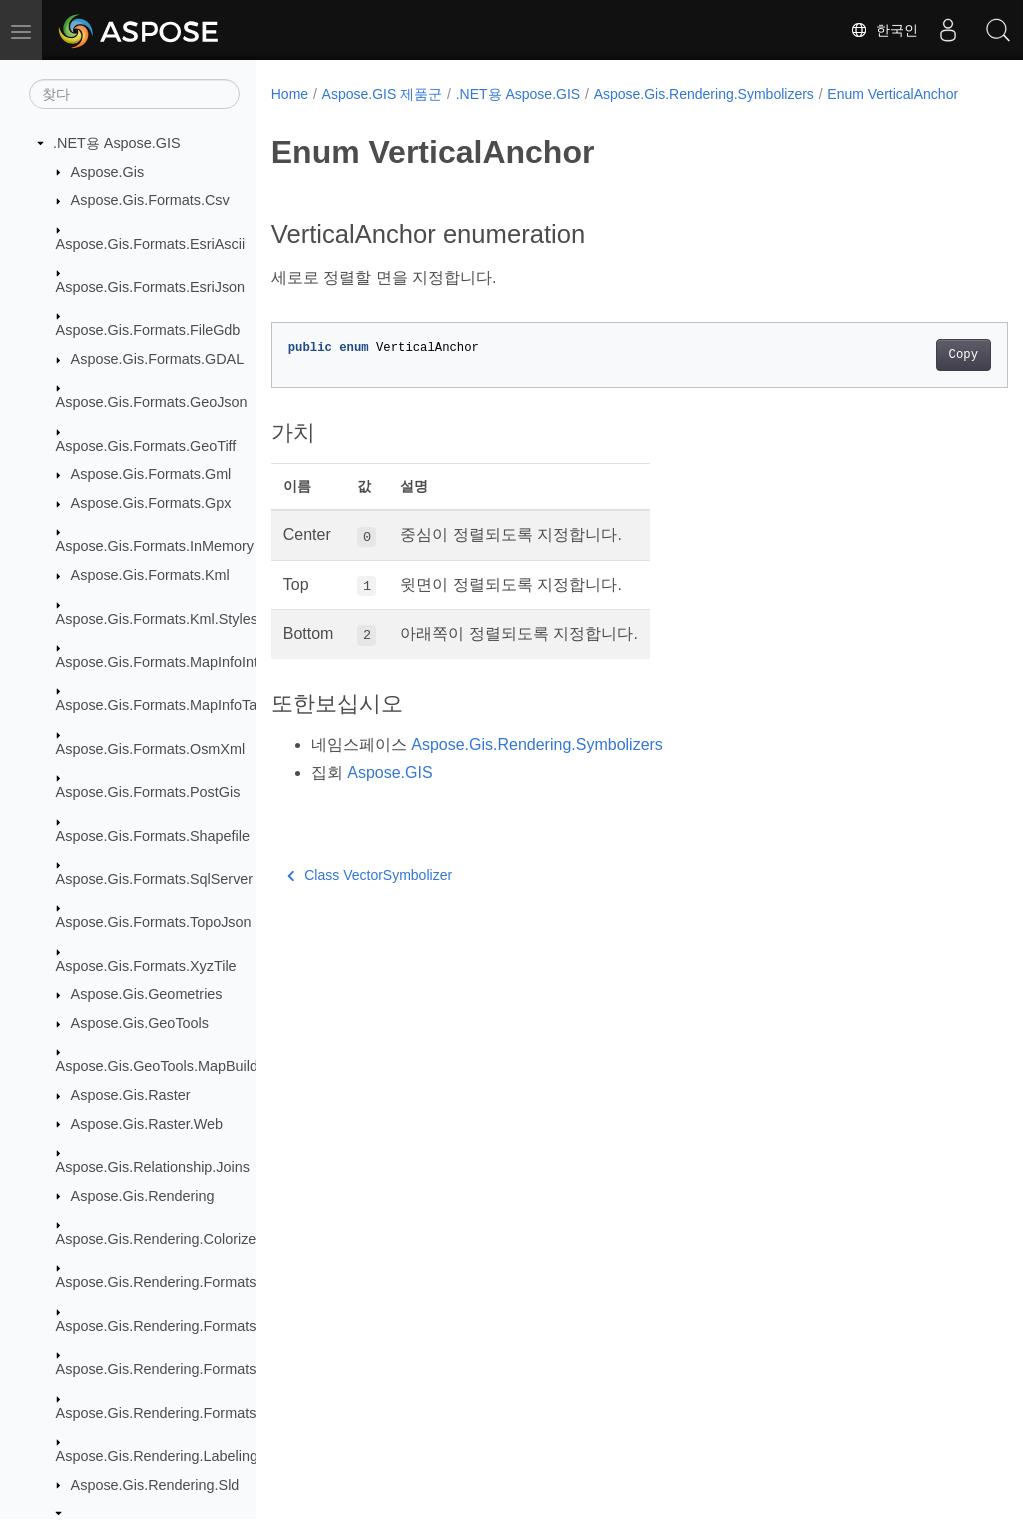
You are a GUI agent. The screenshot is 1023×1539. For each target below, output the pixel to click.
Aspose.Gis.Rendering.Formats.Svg (171, 1413)
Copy (911, 376)
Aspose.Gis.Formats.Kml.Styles (157, 619)
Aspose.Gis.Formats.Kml (150, 575)
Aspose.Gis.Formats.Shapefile (153, 836)
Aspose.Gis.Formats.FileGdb (148, 330)
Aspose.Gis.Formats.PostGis (148, 792)
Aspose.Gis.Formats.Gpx (151, 503)
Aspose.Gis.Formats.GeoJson (152, 402)
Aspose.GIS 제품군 (382, 94)
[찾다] (134, 94)
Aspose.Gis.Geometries (147, 994)
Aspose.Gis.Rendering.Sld (155, 1485)
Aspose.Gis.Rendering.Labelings (161, 1456)
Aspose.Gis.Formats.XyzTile (146, 966)
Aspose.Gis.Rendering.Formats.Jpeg (174, 1326)
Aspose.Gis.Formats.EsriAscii (151, 244)
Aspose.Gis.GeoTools (140, 1023)
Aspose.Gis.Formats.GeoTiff (146, 446)
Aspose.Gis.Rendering (143, 1196)
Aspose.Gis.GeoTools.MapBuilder (163, 1066)
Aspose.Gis (108, 172)
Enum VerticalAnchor (349, 115)
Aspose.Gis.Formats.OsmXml (151, 749)
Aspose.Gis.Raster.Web (147, 1124)
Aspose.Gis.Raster (131, 1095)
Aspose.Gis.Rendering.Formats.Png (171, 1369)
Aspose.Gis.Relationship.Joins (153, 1167)
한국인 (884, 30)
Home (289, 94)
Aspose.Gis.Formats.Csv (150, 200)
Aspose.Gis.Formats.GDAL (158, 359)
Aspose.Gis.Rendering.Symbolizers (704, 94)
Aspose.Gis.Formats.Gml (151, 474)
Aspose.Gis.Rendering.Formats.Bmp (173, 1282)
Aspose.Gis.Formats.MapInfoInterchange (187, 662)
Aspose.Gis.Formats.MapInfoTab (161, 705)
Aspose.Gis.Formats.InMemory (155, 546)
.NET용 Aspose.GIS (117, 143)
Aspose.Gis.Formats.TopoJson (154, 922)
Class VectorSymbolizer (369, 896)
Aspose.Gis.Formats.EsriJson (151, 287)
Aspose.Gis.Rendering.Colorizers (162, 1239)
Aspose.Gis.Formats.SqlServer (155, 879)
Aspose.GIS (389, 793)
